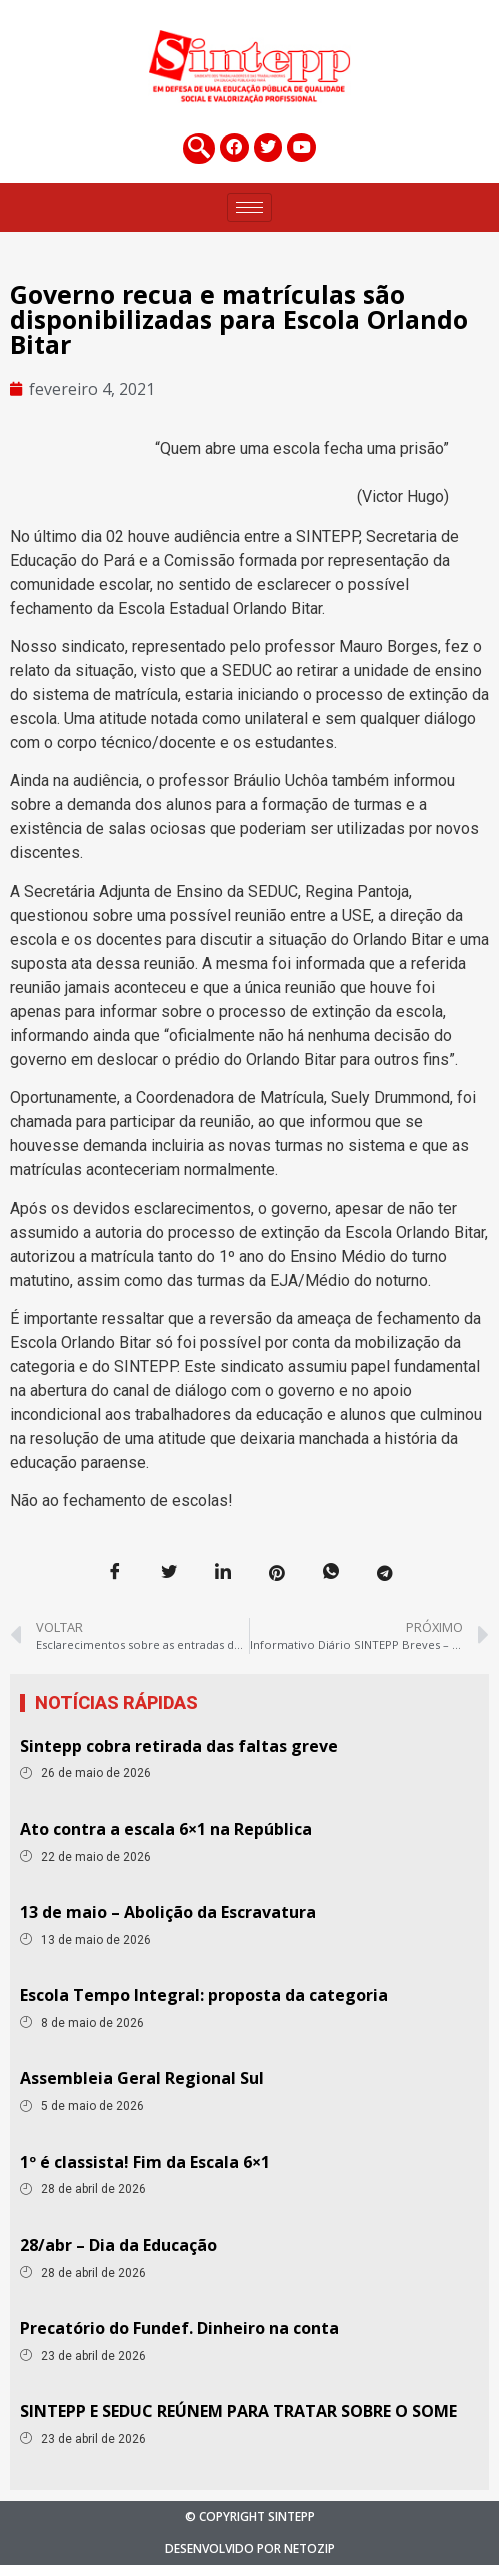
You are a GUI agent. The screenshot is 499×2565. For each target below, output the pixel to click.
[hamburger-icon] (249, 207)
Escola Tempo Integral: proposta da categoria (204, 1995)
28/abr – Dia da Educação (118, 2245)
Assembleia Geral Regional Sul (142, 2078)
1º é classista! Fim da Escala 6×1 (145, 2162)
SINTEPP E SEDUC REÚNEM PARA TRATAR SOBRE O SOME (238, 2411)
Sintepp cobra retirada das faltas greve (179, 1746)
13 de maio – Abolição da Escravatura (168, 1912)
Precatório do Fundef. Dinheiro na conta (179, 2328)
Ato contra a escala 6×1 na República (166, 1829)
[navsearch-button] (199, 148)
